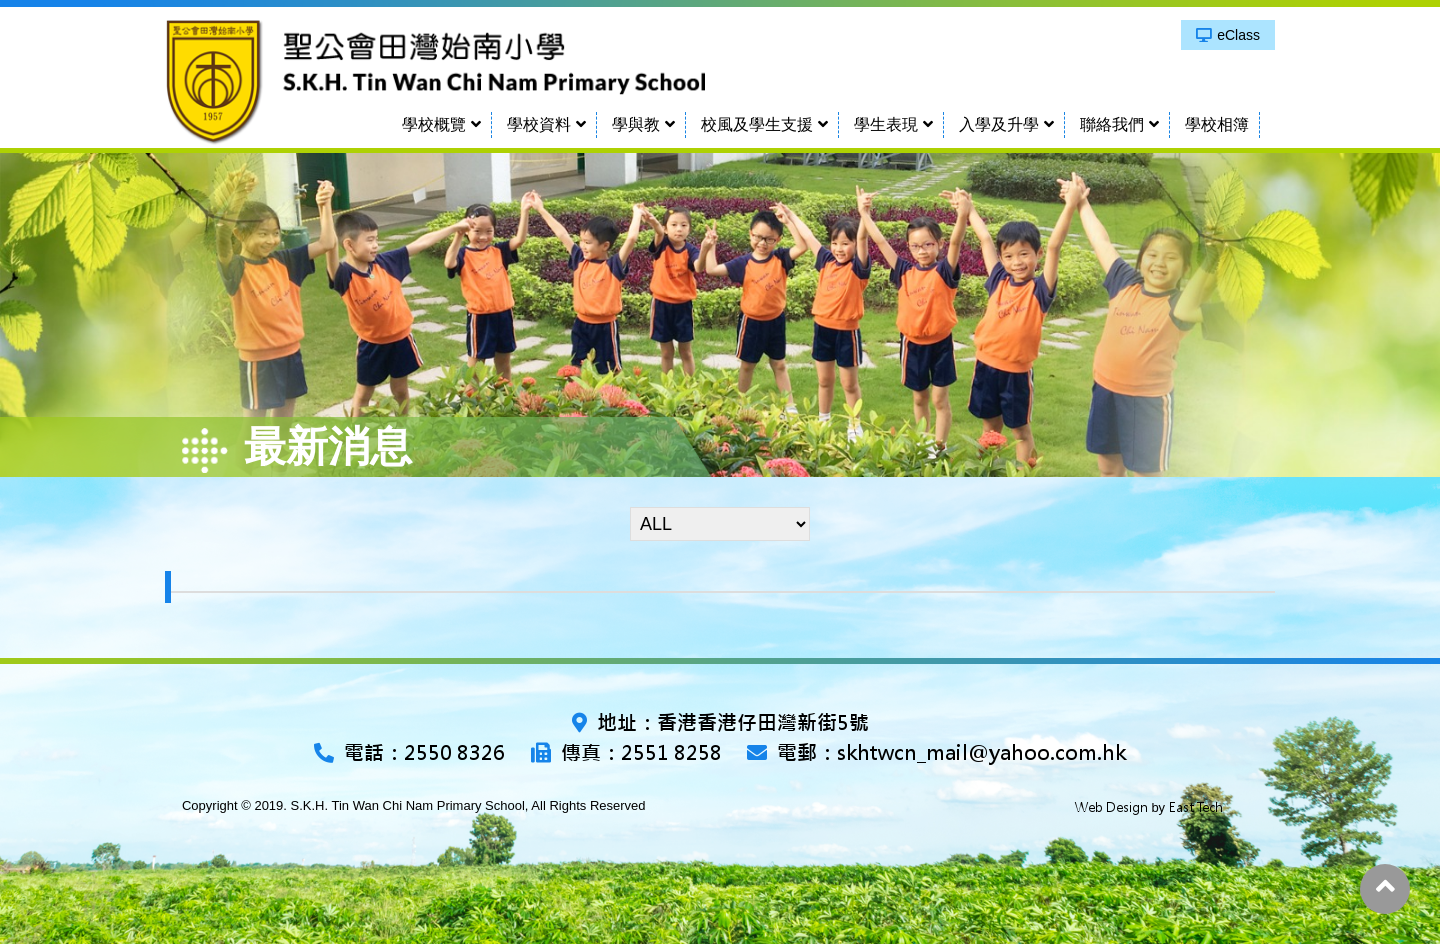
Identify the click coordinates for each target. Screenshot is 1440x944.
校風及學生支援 (757, 124)
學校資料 (539, 124)
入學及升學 (999, 124)
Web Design (1111, 807)
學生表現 (886, 124)
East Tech (1196, 807)
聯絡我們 (1112, 124)
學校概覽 (434, 124)
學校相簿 (1217, 124)
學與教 (636, 124)
